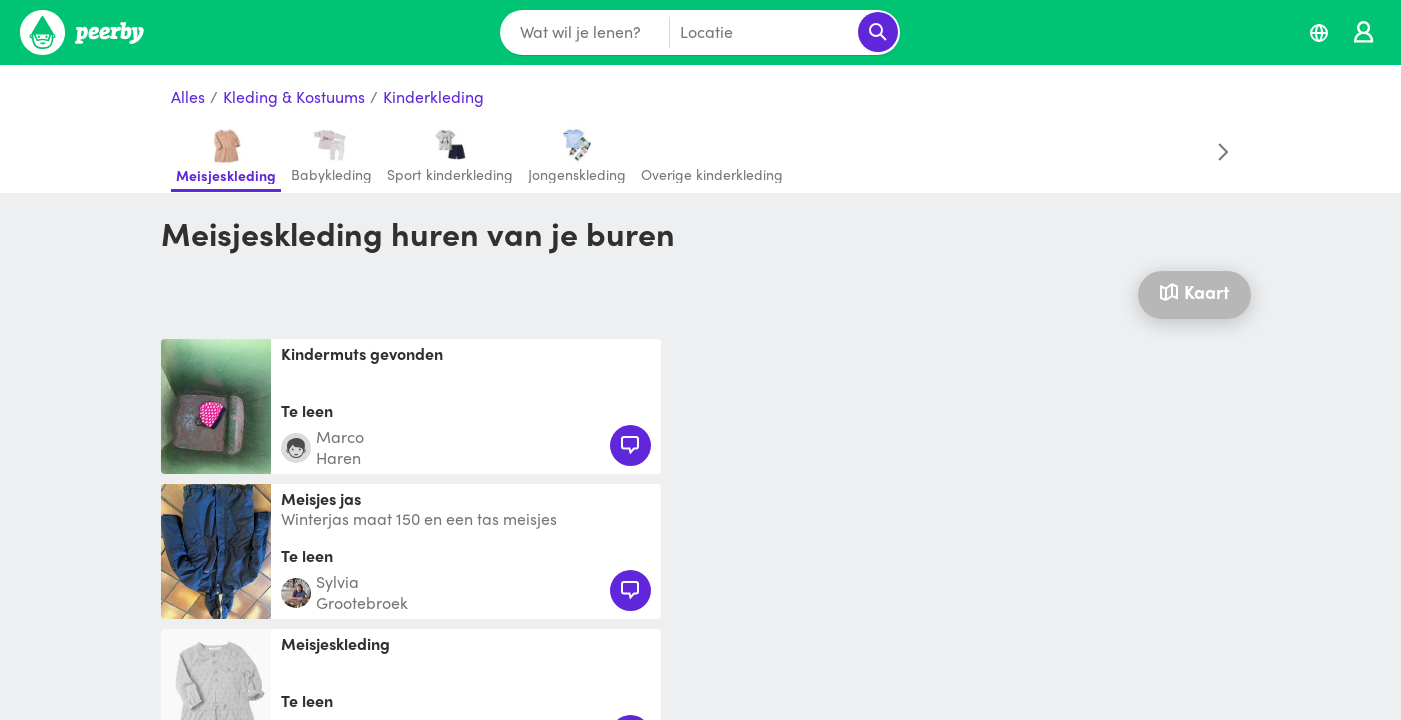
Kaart (1194, 291)
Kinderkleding (433, 97)
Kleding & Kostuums (294, 97)
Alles (188, 97)
